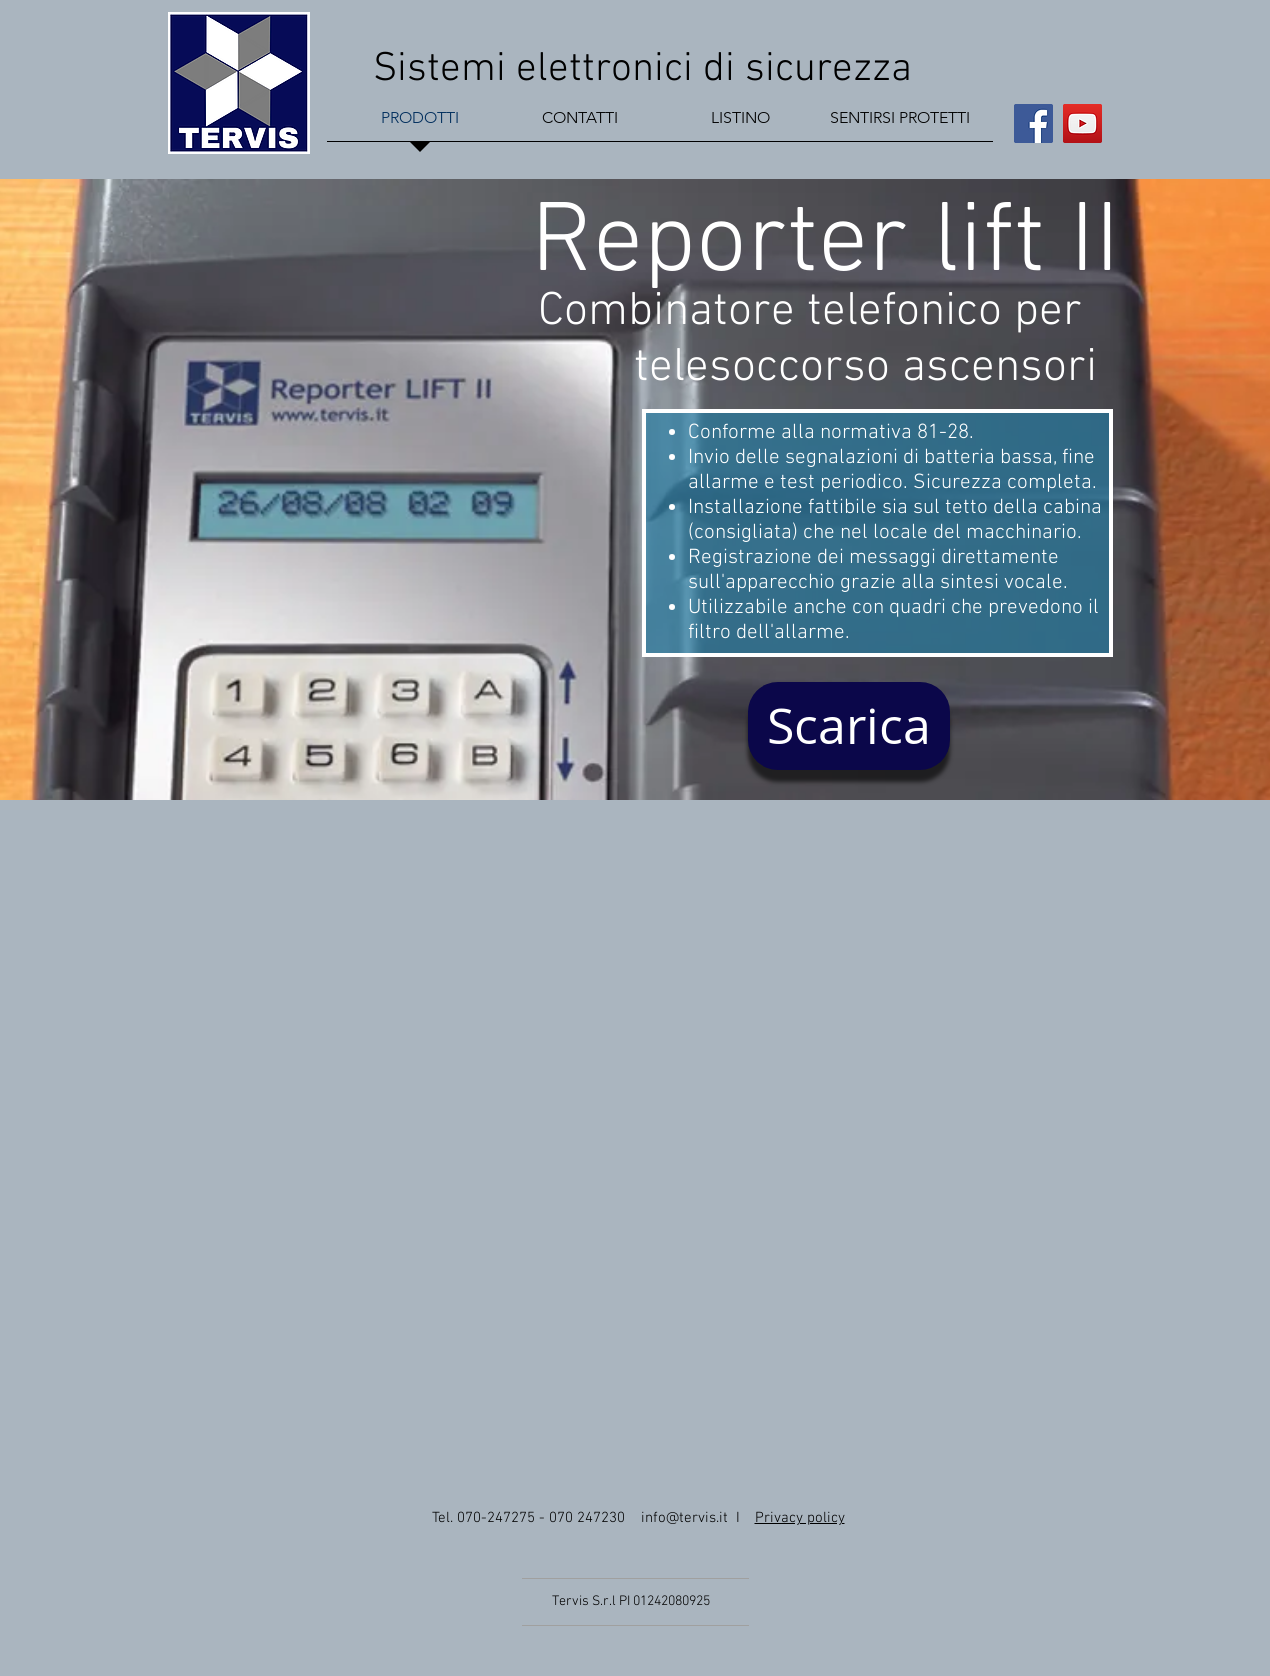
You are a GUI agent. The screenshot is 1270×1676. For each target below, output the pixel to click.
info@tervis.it (684, 1518)
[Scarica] (849, 726)
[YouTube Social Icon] (1082, 123)
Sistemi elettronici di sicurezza (647, 69)
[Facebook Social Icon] (1033, 123)
